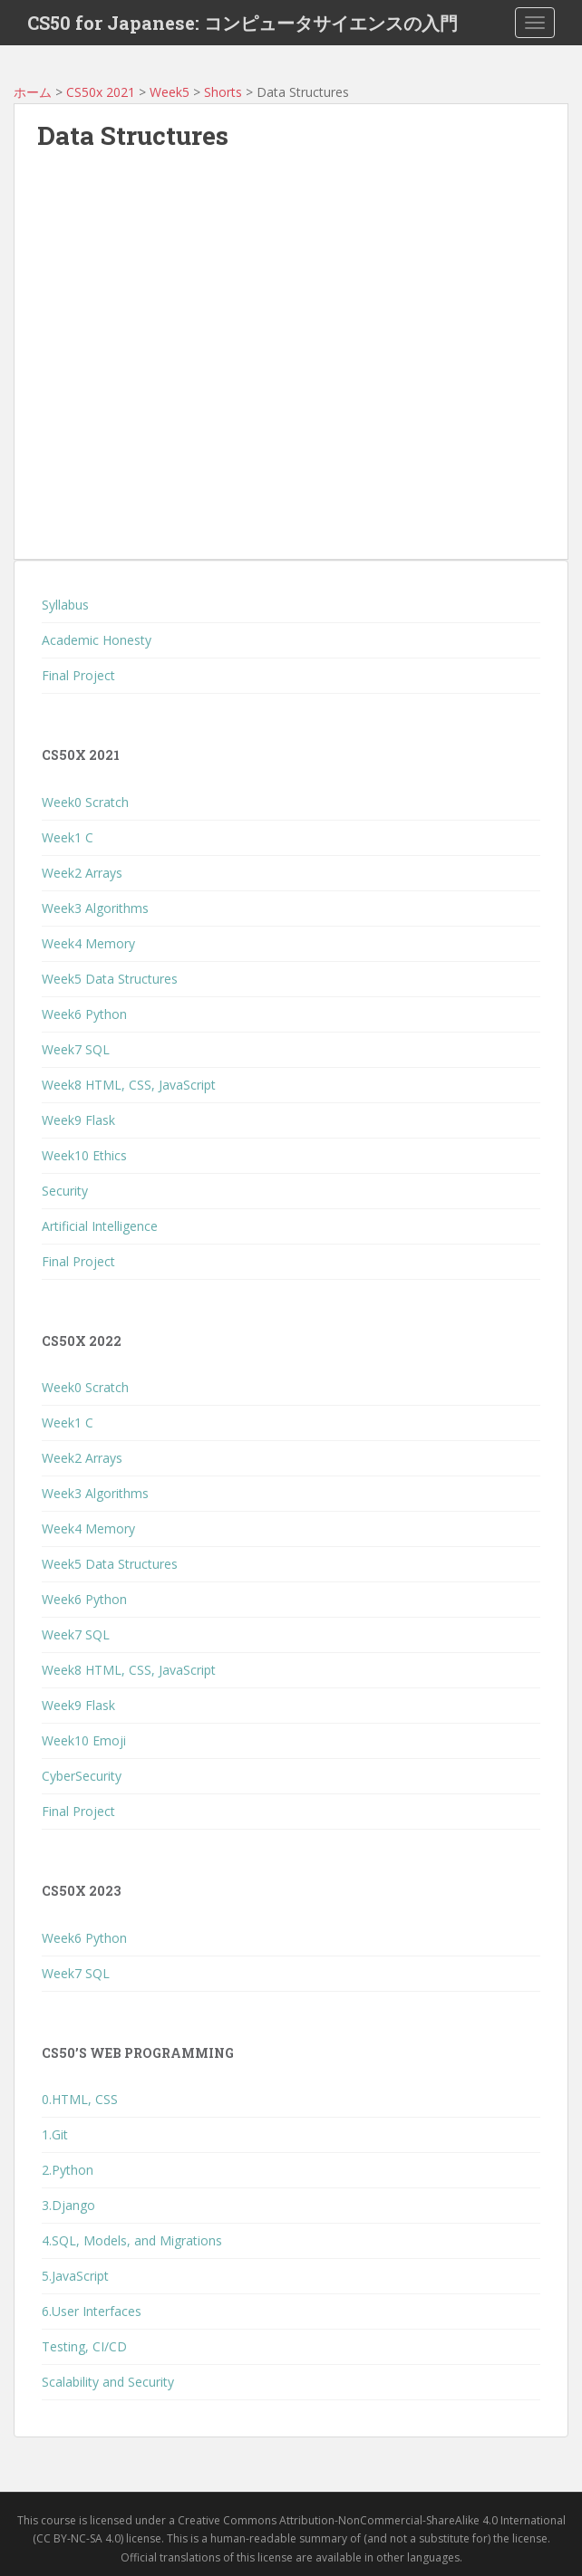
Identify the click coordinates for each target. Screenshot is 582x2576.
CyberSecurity (81, 1775)
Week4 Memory (88, 943)
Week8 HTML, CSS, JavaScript (129, 1084)
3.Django (68, 2205)
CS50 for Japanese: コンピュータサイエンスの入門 (242, 22)
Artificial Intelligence (100, 1226)
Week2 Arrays (82, 872)
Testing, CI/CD (84, 2346)
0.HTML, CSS (80, 2099)
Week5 (169, 92)
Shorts (223, 92)
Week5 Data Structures (110, 978)
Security (65, 1190)
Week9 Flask (78, 1120)
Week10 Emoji (84, 1740)
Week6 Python (84, 1014)
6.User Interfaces (91, 2311)
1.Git (55, 2134)
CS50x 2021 (100, 92)
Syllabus (65, 604)
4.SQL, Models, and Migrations (132, 2240)
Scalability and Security (108, 2381)
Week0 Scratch (85, 802)
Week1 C (67, 837)
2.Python (67, 2169)
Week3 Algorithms (95, 908)
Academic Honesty (96, 640)
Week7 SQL (76, 1049)
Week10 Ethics (84, 1155)
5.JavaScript (75, 2275)
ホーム (33, 92)
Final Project (78, 675)
